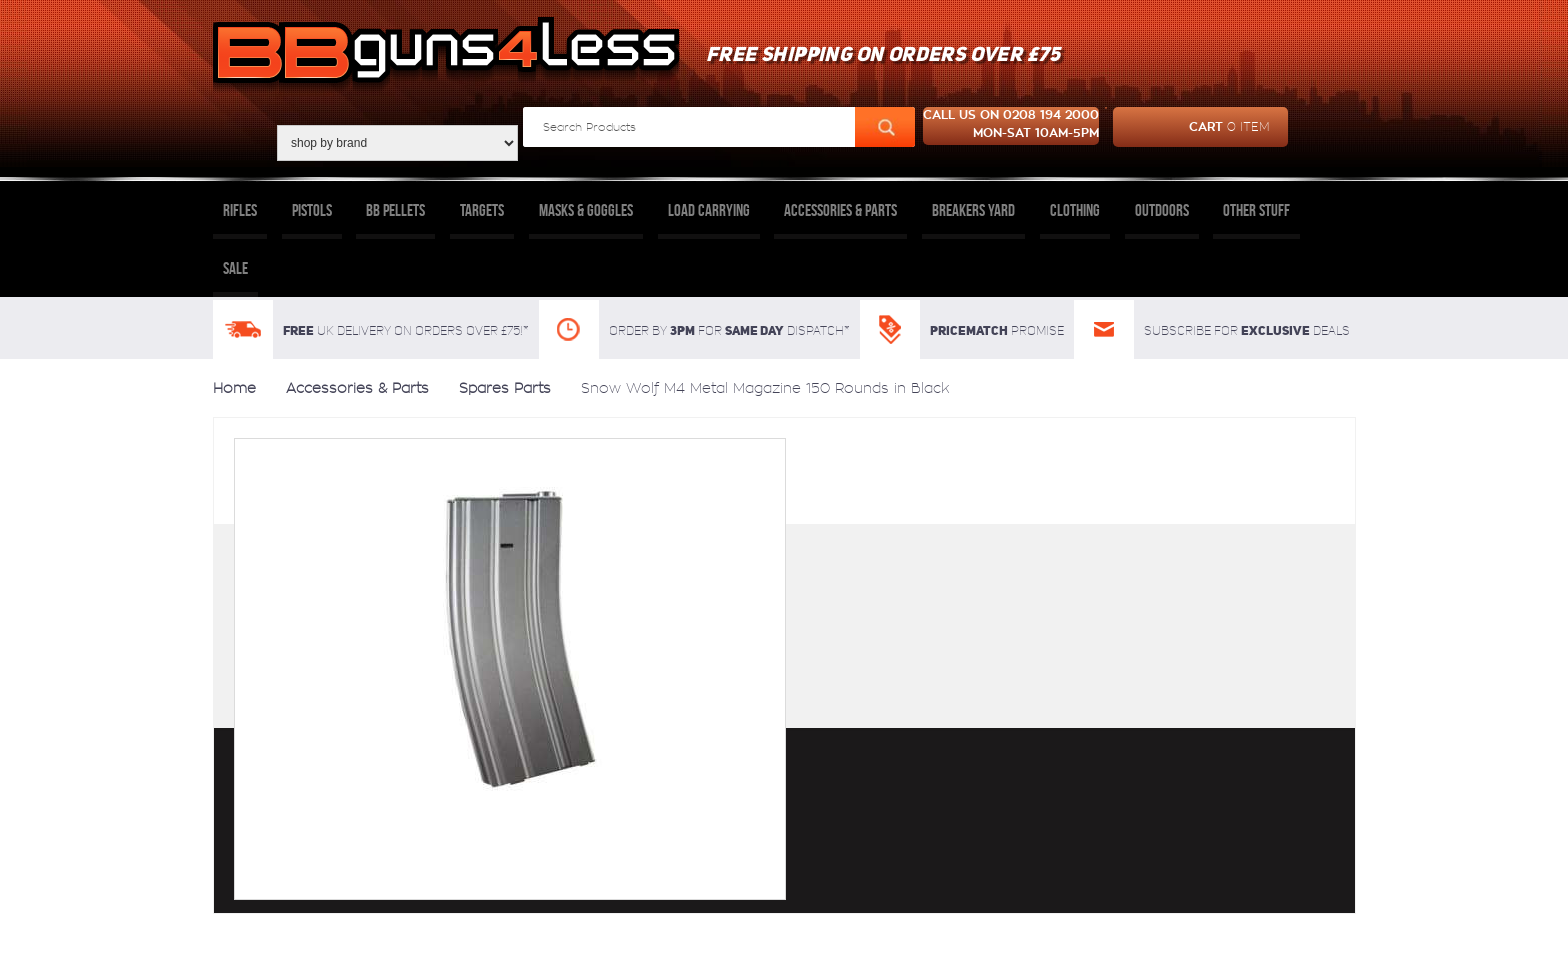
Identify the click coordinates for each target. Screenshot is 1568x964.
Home (234, 388)
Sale (235, 268)
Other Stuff (1256, 210)
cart (1191, 127)
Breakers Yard (973, 210)
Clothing (1075, 210)
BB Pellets (395, 210)
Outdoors (1162, 210)
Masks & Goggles (586, 210)
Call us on (1011, 126)
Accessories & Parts (840, 210)
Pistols (312, 210)
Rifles (240, 210)
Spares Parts (505, 388)
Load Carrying (709, 210)
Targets (482, 210)
